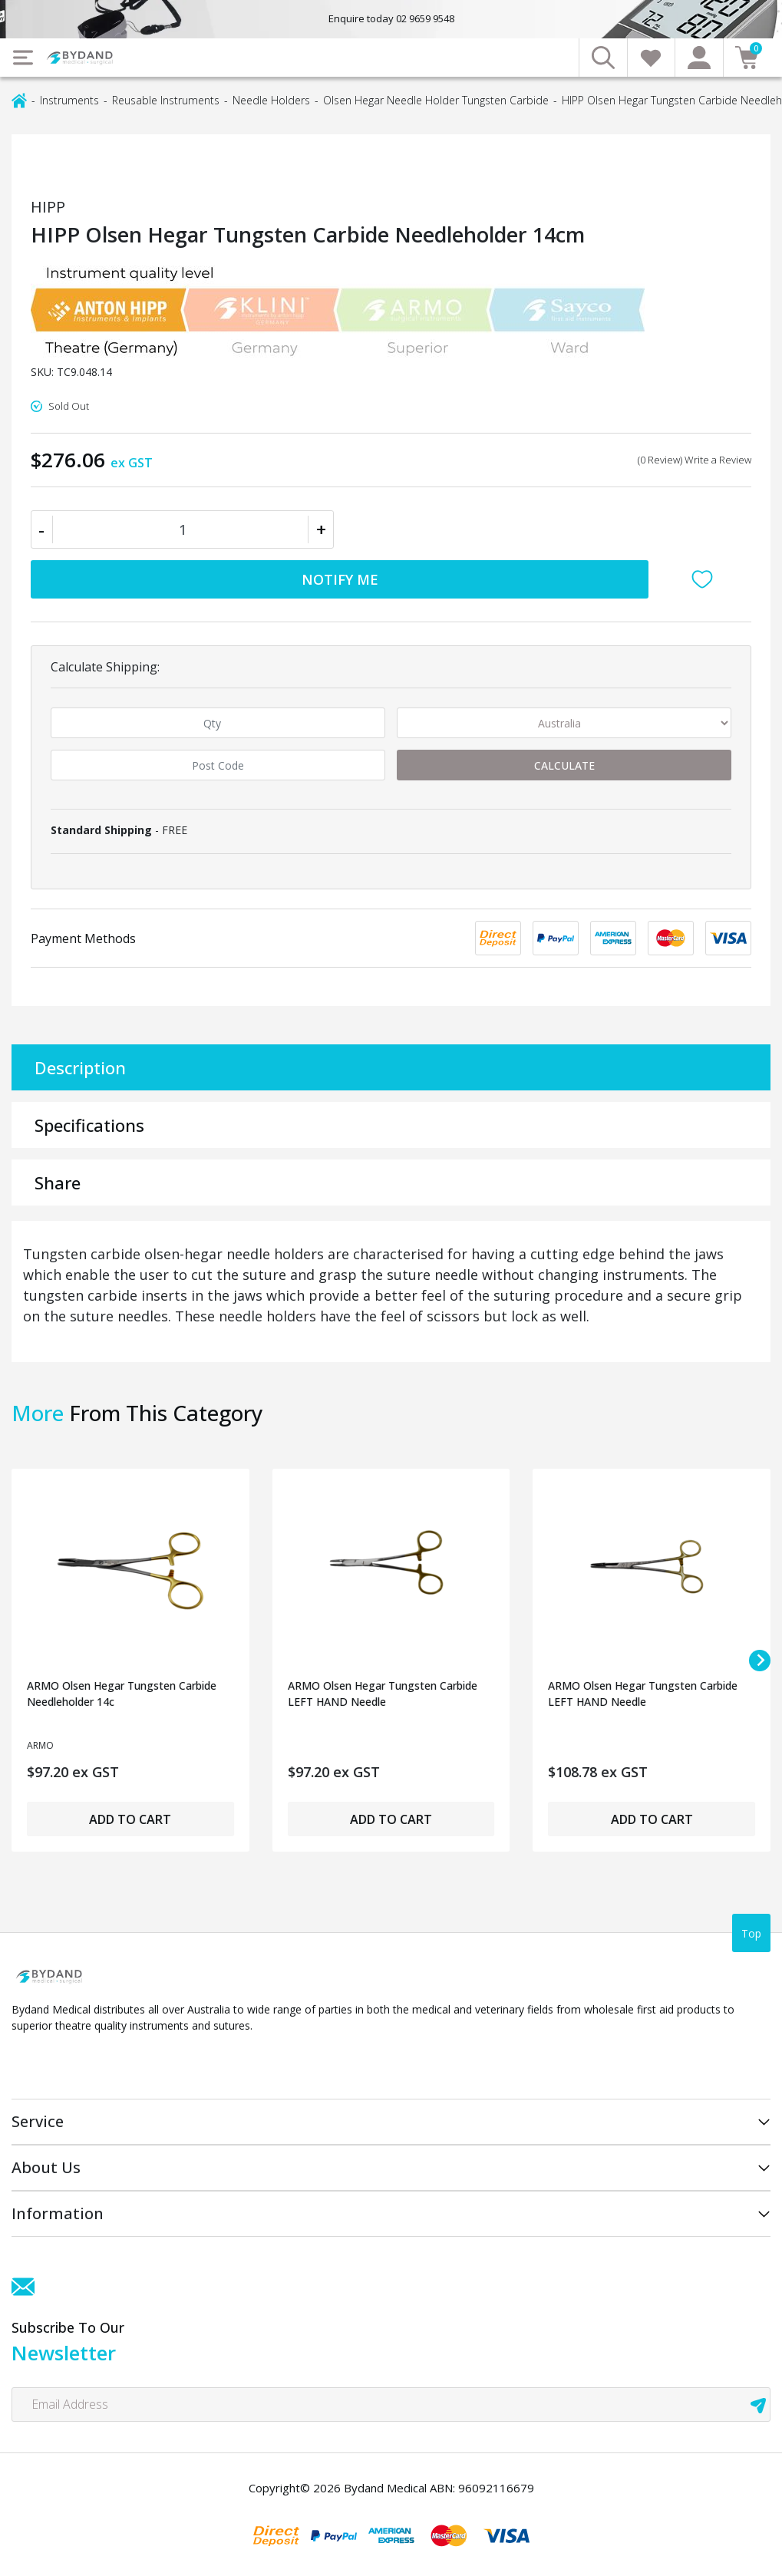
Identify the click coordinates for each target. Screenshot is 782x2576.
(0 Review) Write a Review (694, 460)
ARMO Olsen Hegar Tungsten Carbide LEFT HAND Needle (382, 1693)
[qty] (218, 722)
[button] (705, 579)
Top (751, 1933)
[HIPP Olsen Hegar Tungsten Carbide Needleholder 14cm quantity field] (182, 529)
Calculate (564, 765)
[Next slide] (759, 1660)
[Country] (564, 722)
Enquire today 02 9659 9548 (391, 18)
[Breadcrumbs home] (19, 99)
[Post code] (218, 765)
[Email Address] (391, 2404)
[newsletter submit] (758, 2404)
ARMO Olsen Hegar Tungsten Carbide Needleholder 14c (121, 1693)
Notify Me (340, 579)
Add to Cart (130, 1819)
